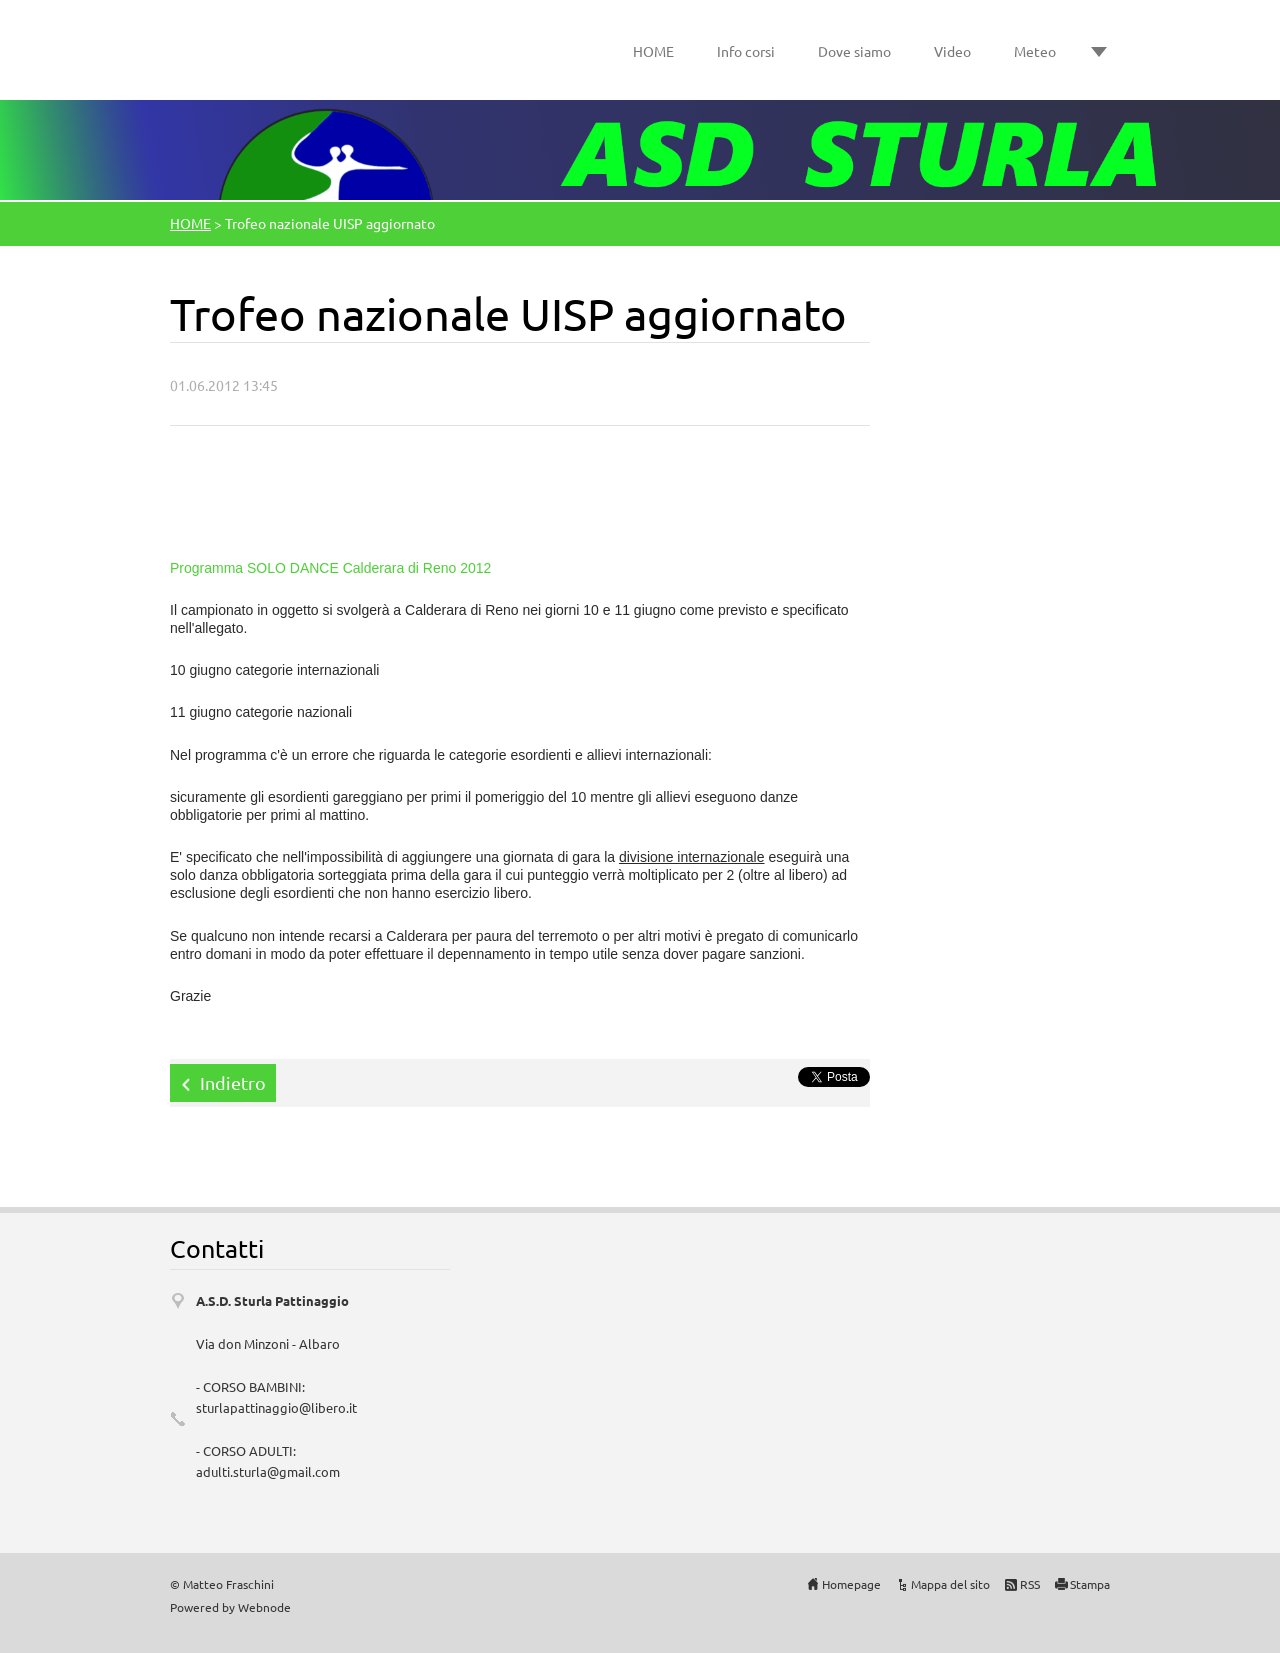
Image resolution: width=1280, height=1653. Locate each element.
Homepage (851, 1584)
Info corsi (746, 51)
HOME (653, 51)
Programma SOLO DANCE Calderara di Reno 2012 (330, 568)
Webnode (264, 1607)
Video (952, 51)
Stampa (1090, 1584)
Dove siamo (854, 51)
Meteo (1035, 51)
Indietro (233, 1082)
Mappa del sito (950, 1584)
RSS (1030, 1584)
